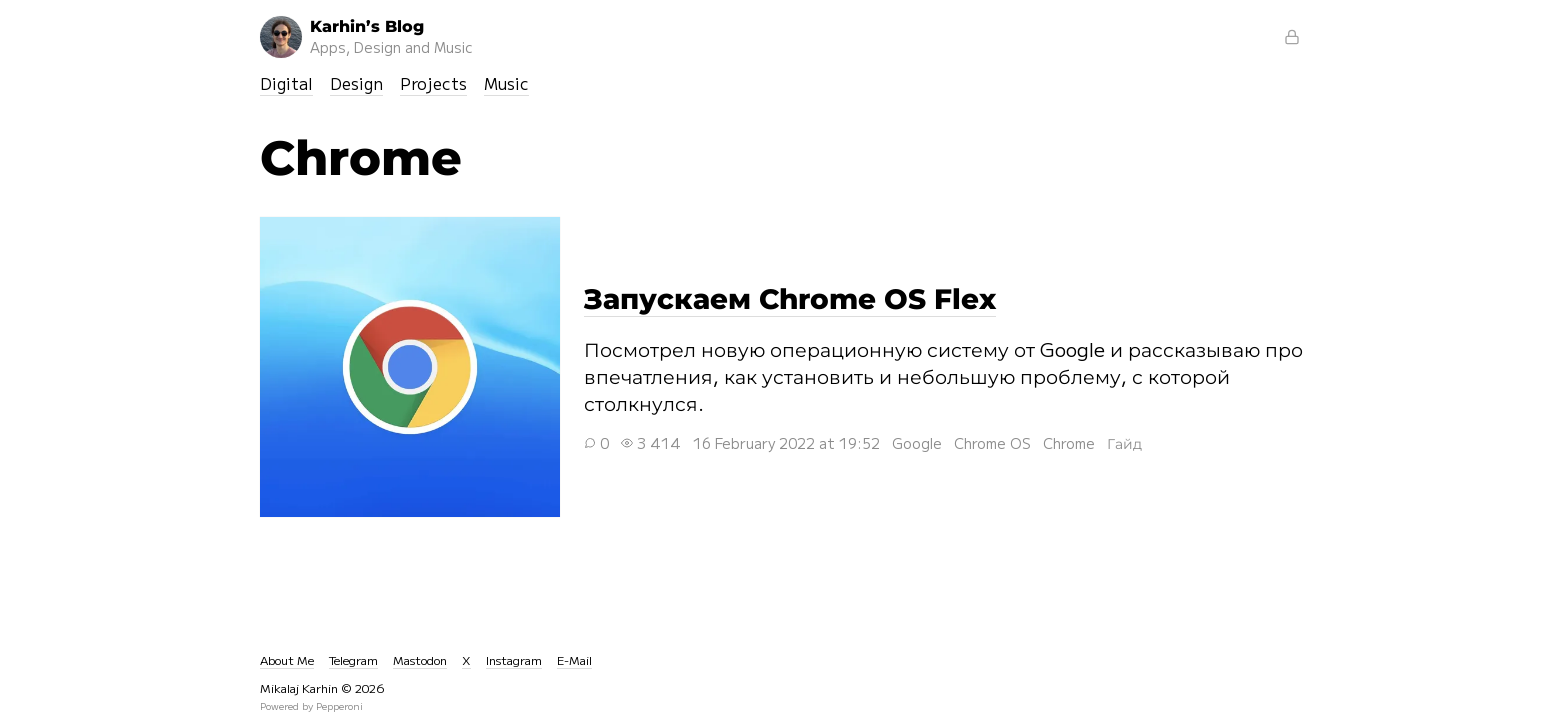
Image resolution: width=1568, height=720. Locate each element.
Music (506, 83)
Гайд (1124, 443)
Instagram (514, 659)
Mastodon (420, 659)
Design (356, 83)
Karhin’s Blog (366, 37)
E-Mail (574, 659)
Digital (286, 83)
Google (917, 443)
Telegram (353, 659)
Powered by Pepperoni (311, 705)
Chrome (1069, 443)
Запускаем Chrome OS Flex (410, 367)
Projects (433, 83)
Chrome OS (992, 443)
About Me (287, 659)
